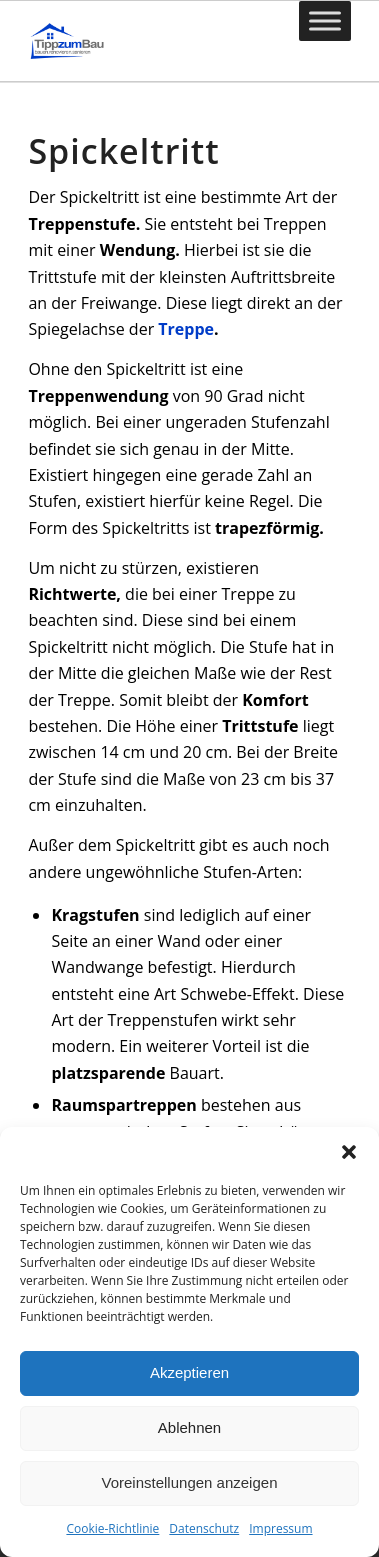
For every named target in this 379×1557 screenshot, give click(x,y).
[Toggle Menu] (325, 20)
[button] (349, 1152)
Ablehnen (189, 1427)
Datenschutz (204, 1528)
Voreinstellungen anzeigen (190, 1482)
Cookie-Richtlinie (112, 1528)
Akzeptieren (189, 1372)
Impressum (280, 1528)
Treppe (186, 329)
